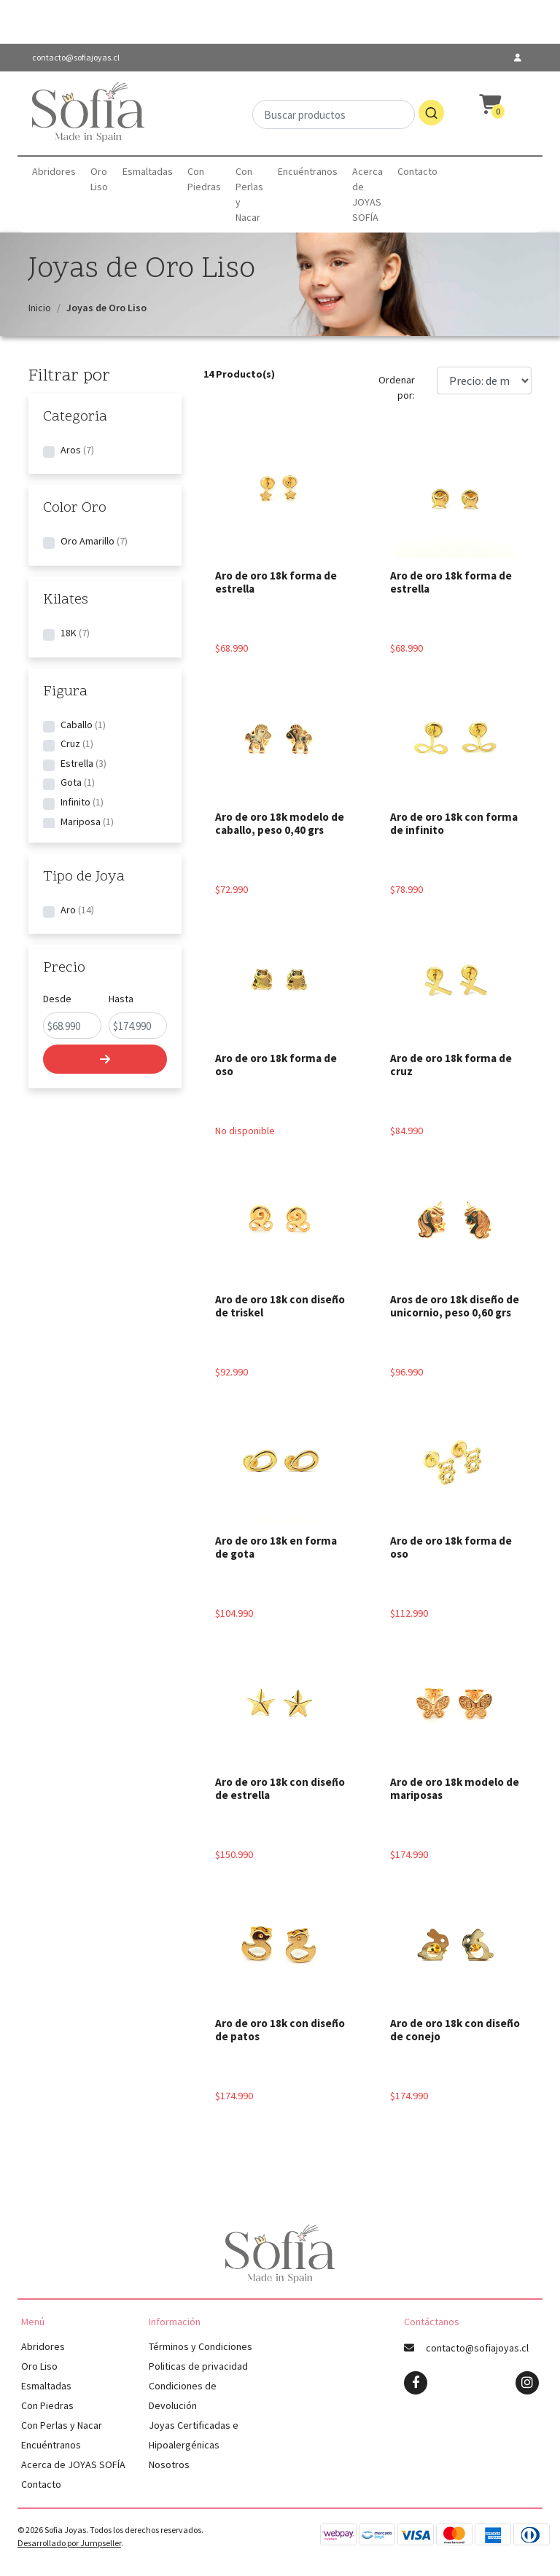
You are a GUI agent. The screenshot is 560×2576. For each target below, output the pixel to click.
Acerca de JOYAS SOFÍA (367, 194)
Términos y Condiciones (200, 2346)
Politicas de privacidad (198, 2366)
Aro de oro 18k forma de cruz (451, 1064)
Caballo (77, 724)
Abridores (54, 171)
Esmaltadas (147, 171)
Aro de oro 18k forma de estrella (276, 582)
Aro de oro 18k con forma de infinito (454, 823)
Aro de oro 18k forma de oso (276, 1064)
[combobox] (348, 113)
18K (69, 632)
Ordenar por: (396, 387)
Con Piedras (204, 179)
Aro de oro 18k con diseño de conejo (455, 2029)
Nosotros (169, 2464)
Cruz (70, 743)
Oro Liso (99, 179)
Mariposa (81, 821)
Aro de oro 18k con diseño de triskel (280, 1305)
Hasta (121, 998)
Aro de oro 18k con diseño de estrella (280, 1788)
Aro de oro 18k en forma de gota (276, 1547)
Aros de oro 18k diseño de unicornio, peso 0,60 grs (454, 1305)
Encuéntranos (308, 171)
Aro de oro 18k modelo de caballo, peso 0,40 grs (279, 823)
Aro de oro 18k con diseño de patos (280, 2029)
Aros (71, 449)
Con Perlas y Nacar (249, 194)
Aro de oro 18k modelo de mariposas (454, 1788)
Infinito (75, 801)
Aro (68, 909)
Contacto (417, 171)
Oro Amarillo (87, 540)
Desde (57, 998)
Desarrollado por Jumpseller (69, 2542)
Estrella (77, 763)
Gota (71, 782)
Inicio (39, 307)
